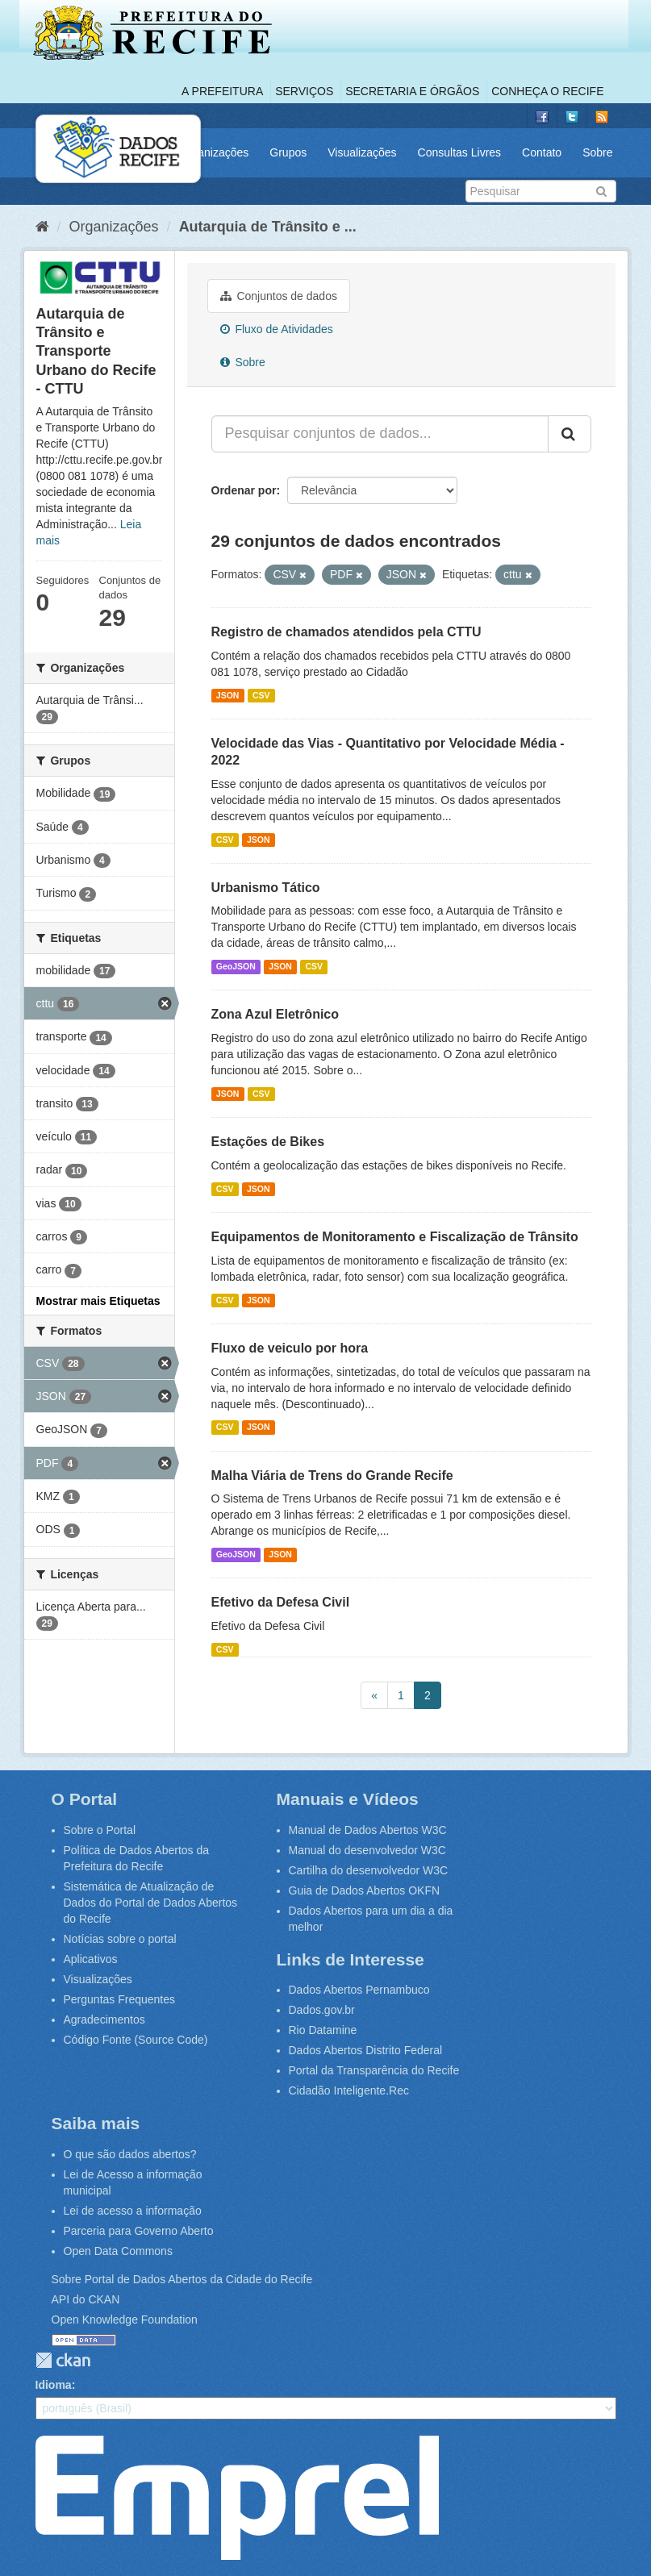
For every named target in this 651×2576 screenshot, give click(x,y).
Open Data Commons (118, 2251)
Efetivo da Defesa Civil (280, 1602)
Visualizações (362, 152)
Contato (541, 152)
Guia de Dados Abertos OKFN (364, 1890)
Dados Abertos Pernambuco (359, 1989)
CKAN (62, 2360)
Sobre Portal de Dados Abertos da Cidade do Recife (182, 2279)
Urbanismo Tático (265, 887)
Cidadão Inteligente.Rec (349, 2090)
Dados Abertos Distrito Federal (366, 2050)
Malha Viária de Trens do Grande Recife (332, 1475)
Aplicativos (91, 1959)
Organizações (213, 152)
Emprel (237, 2498)
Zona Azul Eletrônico (275, 1014)
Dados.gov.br (322, 2009)
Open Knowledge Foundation (125, 2319)
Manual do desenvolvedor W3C (367, 1850)
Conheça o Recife (547, 91)
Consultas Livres (460, 152)
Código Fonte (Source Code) (136, 2039)
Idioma (53, 2384)
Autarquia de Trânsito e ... (268, 227)
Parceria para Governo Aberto (139, 2230)
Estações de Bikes (268, 1141)
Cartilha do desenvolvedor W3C (369, 1870)
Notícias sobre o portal (120, 1938)
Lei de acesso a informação (133, 2210)
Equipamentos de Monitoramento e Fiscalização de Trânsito (394, 1237)
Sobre (597, 152)
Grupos (288, 152)
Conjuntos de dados (278, 296)
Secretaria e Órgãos (412, 91)
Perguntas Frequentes (120, 1999)
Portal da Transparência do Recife (374, 2070)
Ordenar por (244, 490)
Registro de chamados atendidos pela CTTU (346, 632)
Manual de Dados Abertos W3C (368, 1830)
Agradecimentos (104, 2019)
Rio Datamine (323, 2030)
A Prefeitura (222, 91)
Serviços (304, 91)
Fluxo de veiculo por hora (290, 1348)
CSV (261, 695)
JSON (228, 695)
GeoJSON (236, 966)
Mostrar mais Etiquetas (98, 1300)
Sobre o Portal (100, 1830)
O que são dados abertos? (130, 2154)
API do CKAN (86, 2299)
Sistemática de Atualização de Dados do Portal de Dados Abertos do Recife (151, 1902)
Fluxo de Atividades (276, 329)
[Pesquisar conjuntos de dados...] (380, 433)
